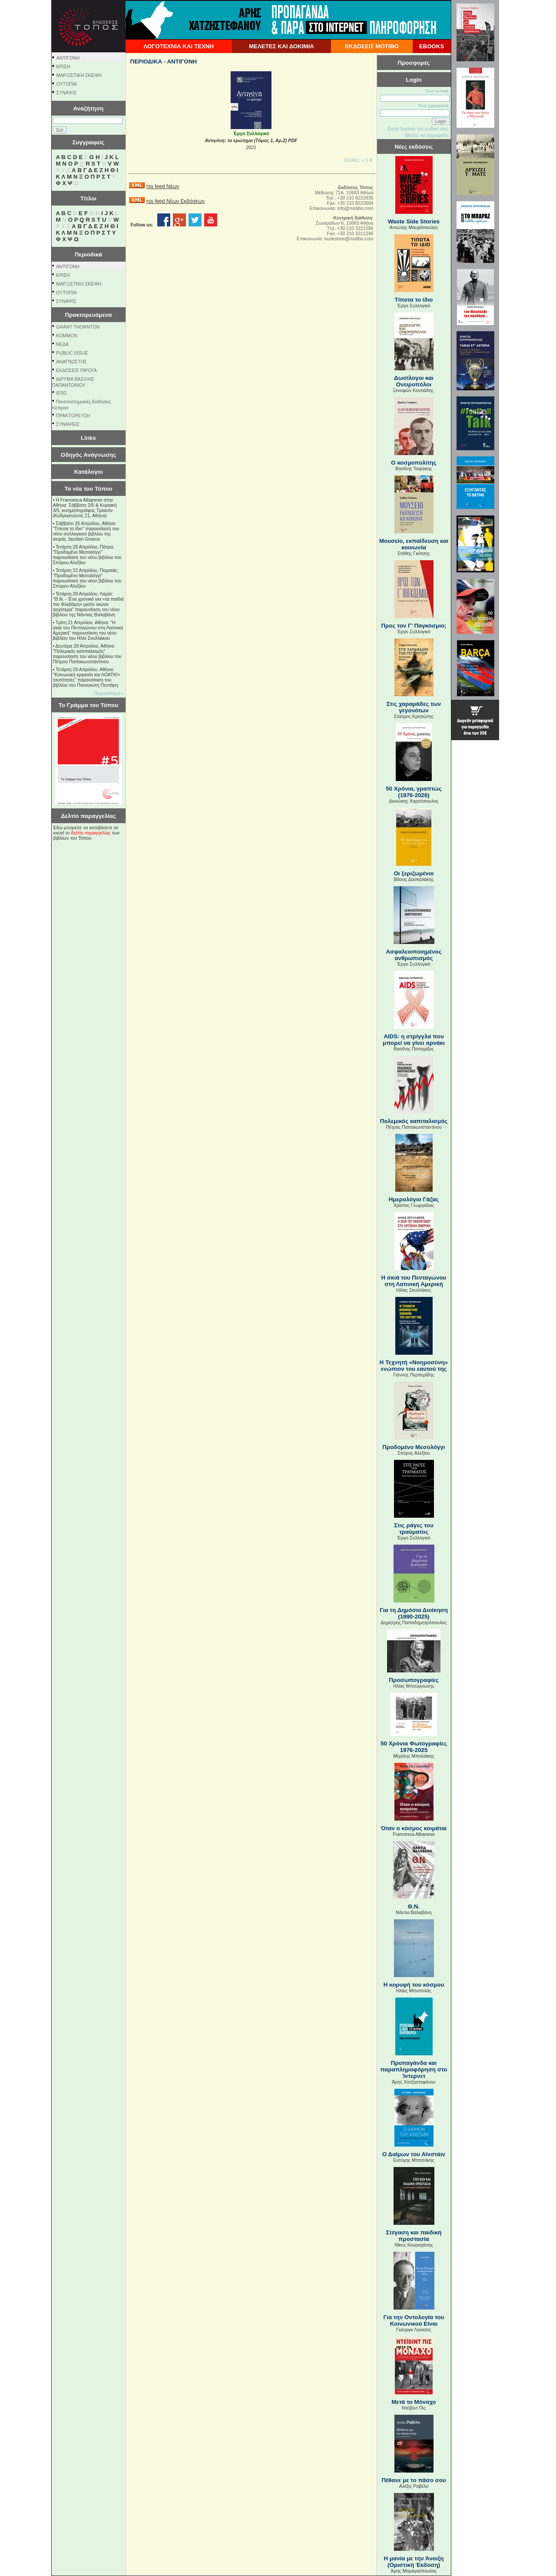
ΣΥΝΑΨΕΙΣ (67, 424)
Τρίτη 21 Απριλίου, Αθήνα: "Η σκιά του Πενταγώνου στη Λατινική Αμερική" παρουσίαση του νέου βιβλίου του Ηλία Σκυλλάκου (88, 630)
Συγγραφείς (89, 142)
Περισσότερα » (109, 693)
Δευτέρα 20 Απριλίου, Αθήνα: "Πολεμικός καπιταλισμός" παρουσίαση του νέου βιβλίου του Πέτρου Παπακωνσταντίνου (87, 653)
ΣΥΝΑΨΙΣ (66, 92)
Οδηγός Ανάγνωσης (88, 455)
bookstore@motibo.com (349, 238)
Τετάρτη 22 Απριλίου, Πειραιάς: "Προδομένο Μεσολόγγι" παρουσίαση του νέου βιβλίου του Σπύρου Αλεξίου (87, 578)
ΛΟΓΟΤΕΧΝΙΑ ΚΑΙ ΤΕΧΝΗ (178, 46)
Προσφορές (414, 63)
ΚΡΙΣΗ (63, 66)
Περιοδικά (88, 254)
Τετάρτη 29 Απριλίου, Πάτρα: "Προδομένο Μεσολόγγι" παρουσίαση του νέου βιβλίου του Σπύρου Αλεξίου (87, 554)
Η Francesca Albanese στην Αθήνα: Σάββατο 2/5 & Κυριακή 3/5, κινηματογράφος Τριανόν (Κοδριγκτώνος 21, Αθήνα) (85, 507)
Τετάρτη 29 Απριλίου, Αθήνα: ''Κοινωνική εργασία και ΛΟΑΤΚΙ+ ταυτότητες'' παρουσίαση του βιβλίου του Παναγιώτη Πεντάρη (86, 677)
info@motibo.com (355, 208)
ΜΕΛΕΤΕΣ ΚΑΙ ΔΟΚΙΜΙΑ (281, 46)
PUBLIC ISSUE (72, 353)
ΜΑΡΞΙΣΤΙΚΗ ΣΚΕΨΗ (79, 75)
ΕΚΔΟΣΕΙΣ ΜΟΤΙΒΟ (372, 46)
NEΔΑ (62, 344)
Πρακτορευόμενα (88, 315)
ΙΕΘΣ (61, 393)
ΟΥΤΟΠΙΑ (66, 83)
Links (88, 438)
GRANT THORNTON (77, 326)
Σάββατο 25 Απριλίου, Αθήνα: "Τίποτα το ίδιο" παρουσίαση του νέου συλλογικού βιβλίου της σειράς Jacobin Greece (86, 531)
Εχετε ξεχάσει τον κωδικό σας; (418, 128)
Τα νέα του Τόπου (88, 488)
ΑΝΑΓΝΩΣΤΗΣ (71, 361)
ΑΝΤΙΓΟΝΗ (68, 57)
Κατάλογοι (88, 472)
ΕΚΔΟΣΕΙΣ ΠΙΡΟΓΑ (76, 370)
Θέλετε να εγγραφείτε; (426, 135)
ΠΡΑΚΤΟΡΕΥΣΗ (73, 415)
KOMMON (66, 335)
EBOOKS (431, 46)
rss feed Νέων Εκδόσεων (175, 201)
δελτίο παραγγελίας (90, 832)
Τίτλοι (88, 198)
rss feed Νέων (162, 186)
